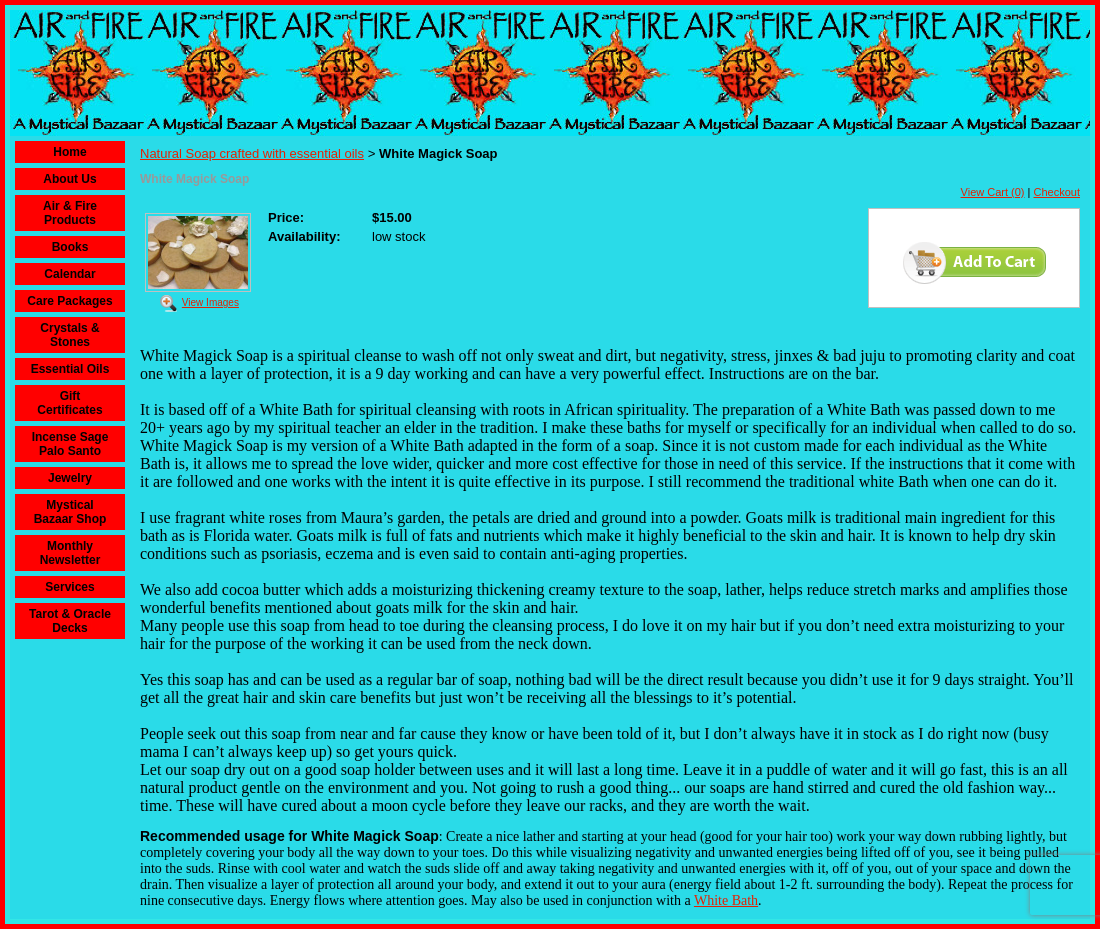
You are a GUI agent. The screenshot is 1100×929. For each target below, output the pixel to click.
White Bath (726, 900)
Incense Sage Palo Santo (70, 444)
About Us (69, 179)
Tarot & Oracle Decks (70, 621)
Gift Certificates (69, 403)
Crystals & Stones (69, 335)
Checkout (1057, 192)
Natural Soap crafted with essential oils (252, 153)
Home (69, 152)
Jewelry (70, 478)
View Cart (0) (993, 192)
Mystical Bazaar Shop (70, 512)
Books (70, 247)
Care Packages (69, 301)
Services (69, 587)
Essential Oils (70, 369)
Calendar (69, 274)
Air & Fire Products (70, 213)
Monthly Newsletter (70, 553)
